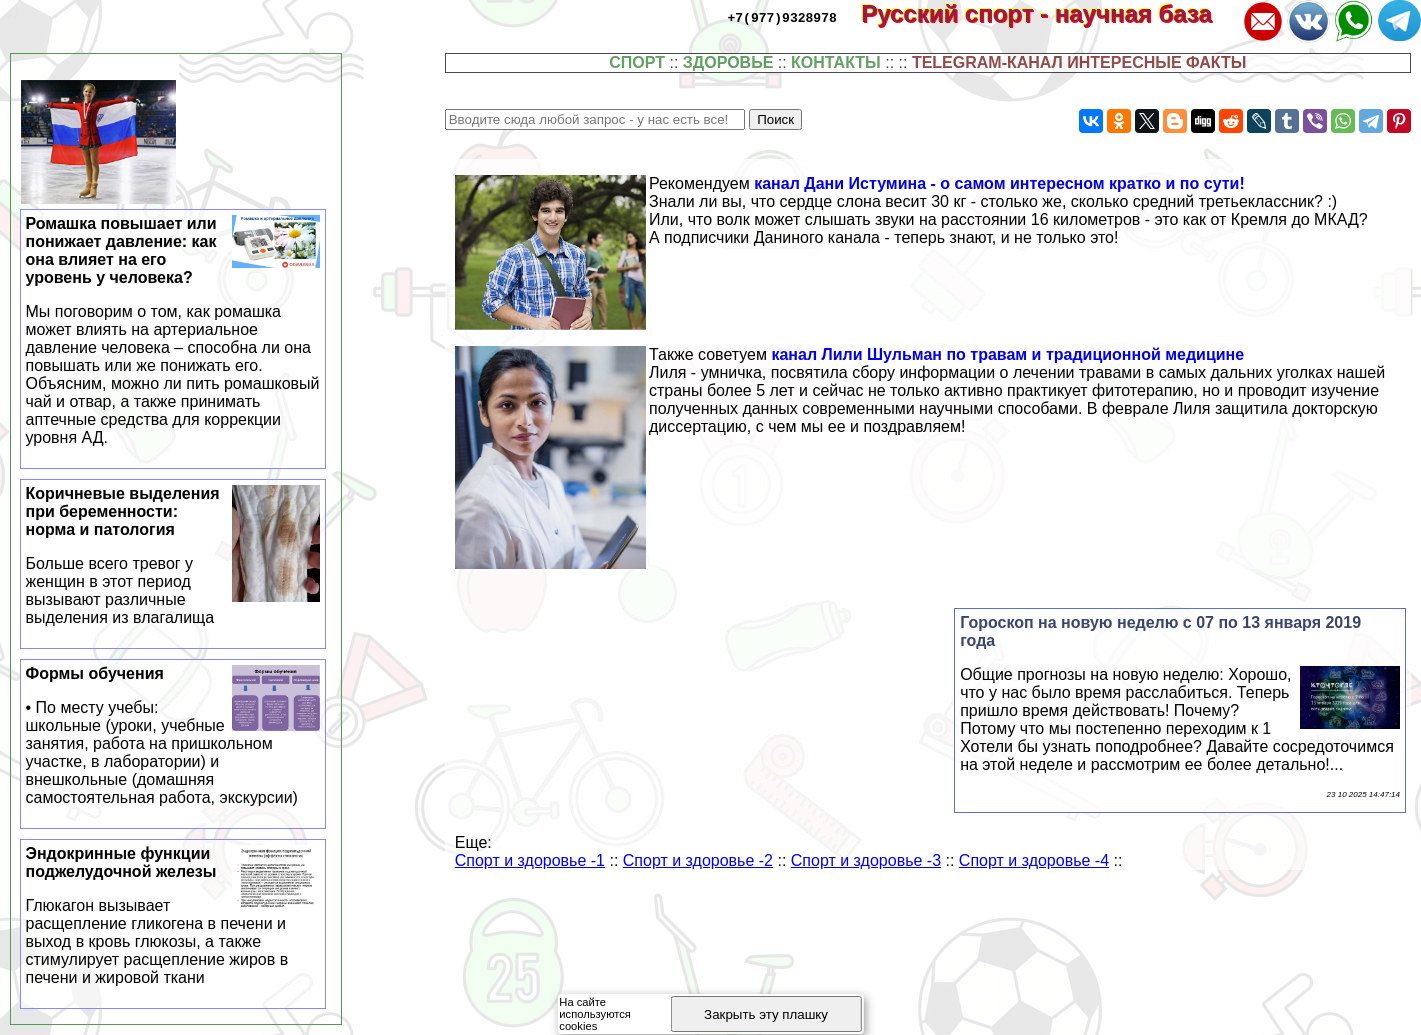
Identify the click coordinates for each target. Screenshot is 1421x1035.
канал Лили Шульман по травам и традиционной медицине (1007, 354)
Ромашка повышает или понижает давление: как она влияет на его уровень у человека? (173, 331)
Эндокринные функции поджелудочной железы (173, 916)
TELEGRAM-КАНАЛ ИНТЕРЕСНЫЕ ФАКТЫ (1079, 62)
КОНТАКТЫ (836, 62)
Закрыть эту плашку (766, 1014)
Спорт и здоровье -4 (1034, 860)
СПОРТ (637, 62)
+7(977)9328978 (782, 17)
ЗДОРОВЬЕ (728, 62)
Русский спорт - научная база (1049, 13)
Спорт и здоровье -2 (698, 860)
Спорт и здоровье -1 (530, 860)
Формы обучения (173, 736)
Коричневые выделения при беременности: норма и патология (173, 556)
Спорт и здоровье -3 (866, 860)
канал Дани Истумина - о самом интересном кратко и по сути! (999, 183)
